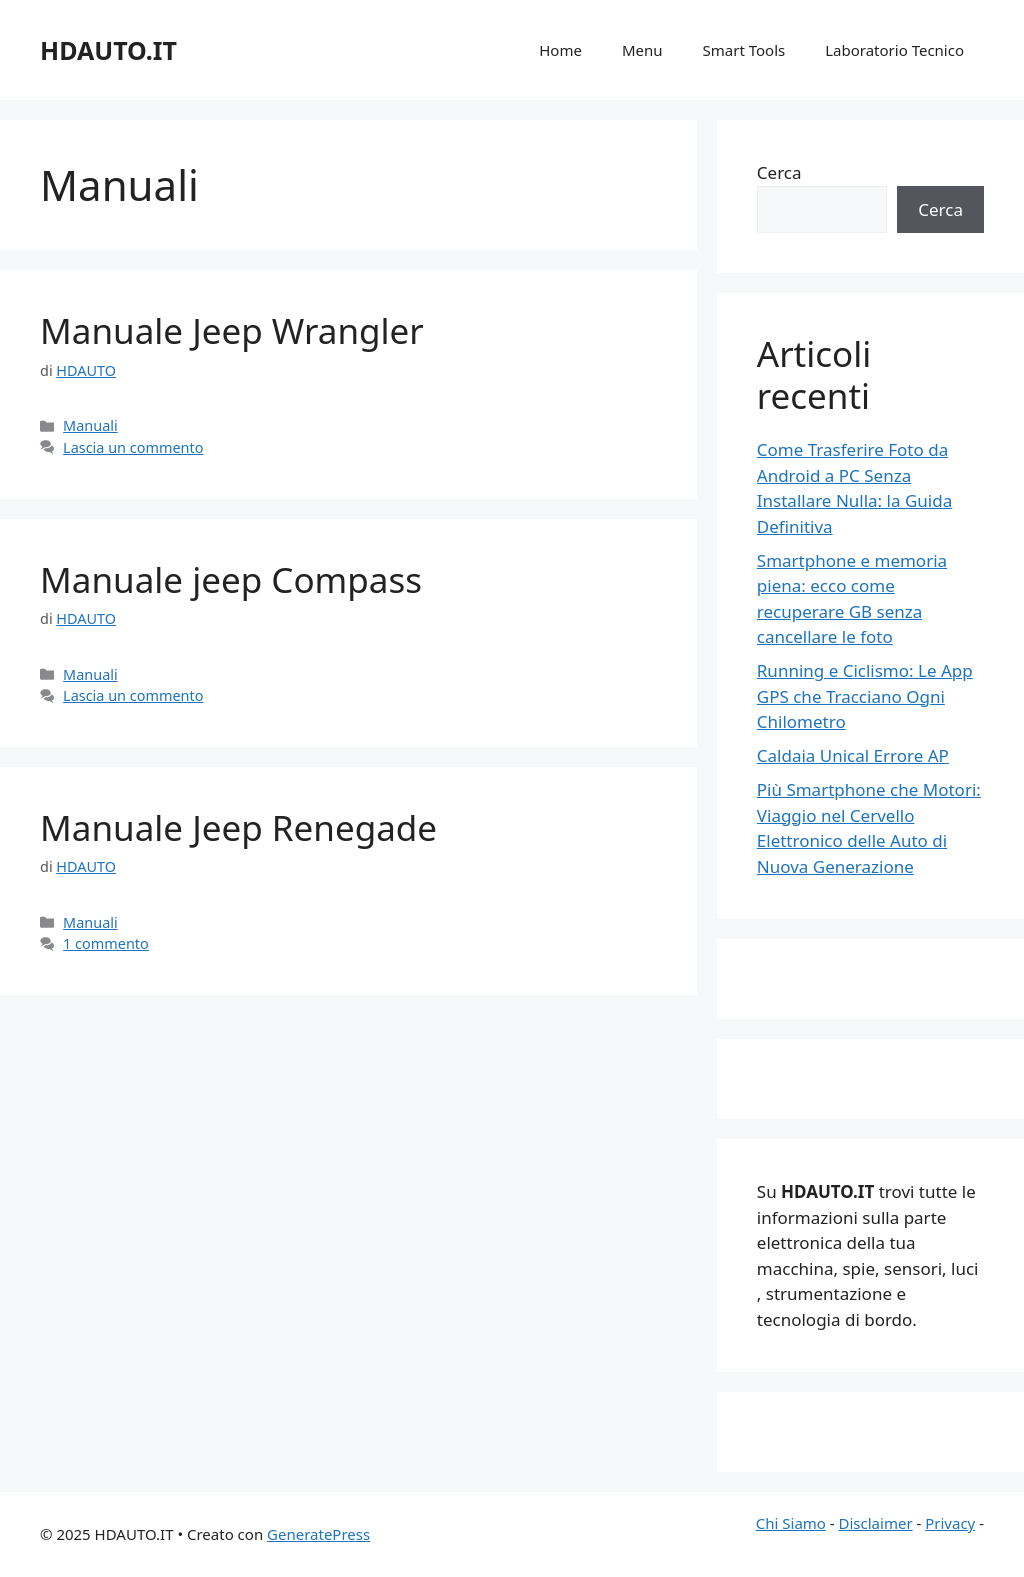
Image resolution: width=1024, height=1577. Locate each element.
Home (560, 50)
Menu (642, 50)
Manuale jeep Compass (231, 579)
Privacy (950, 1523)
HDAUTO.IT (108, 50)
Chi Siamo (791, 1523)
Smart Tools (744, 50)
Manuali (90, 425)
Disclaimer (876, 1523)
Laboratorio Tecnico (894, 50)
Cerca (779, 172)
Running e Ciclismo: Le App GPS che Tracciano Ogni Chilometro (865, 696)
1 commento (106, 943)
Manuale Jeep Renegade (238, 827)
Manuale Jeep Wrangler (232, 330)
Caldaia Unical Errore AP (853, 755)
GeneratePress (318, 1534)
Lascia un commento (133, 447)
